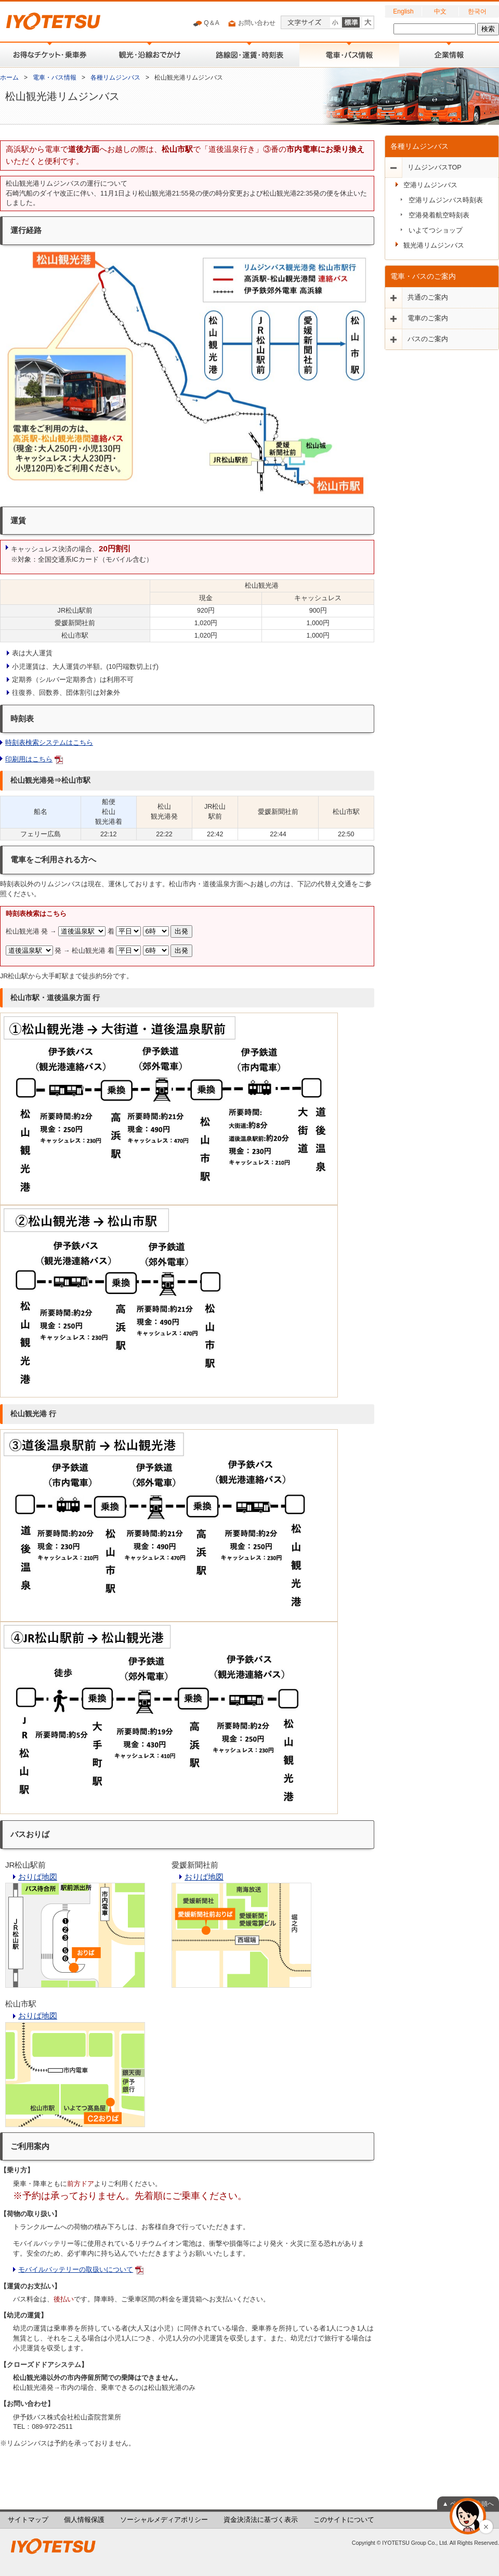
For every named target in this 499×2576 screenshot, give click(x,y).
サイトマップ (28, 2519)
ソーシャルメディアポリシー (164, 2519)
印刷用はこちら (28, 759)
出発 (181, 931)
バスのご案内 (428, 339)
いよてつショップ (436, 230)
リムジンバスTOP (435, 167)
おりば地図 (37, 1876)
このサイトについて (343, 2519)
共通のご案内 (428, 297)
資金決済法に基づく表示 (261, 2519)
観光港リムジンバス (433, 245)
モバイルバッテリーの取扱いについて (75, 2269)
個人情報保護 (84, 2519)
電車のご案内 (428, 318)
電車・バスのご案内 (423, 276)
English (403, 11)
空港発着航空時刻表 (439, 215)
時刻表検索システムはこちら (49, 742)
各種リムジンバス (115, 77)
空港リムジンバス (430, 185)
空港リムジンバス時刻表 (446, 200)
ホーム (9, 77)
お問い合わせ (251, 23)
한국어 (477, 11)
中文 (440, 11)
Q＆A (206, 23)
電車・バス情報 (54, 77)
